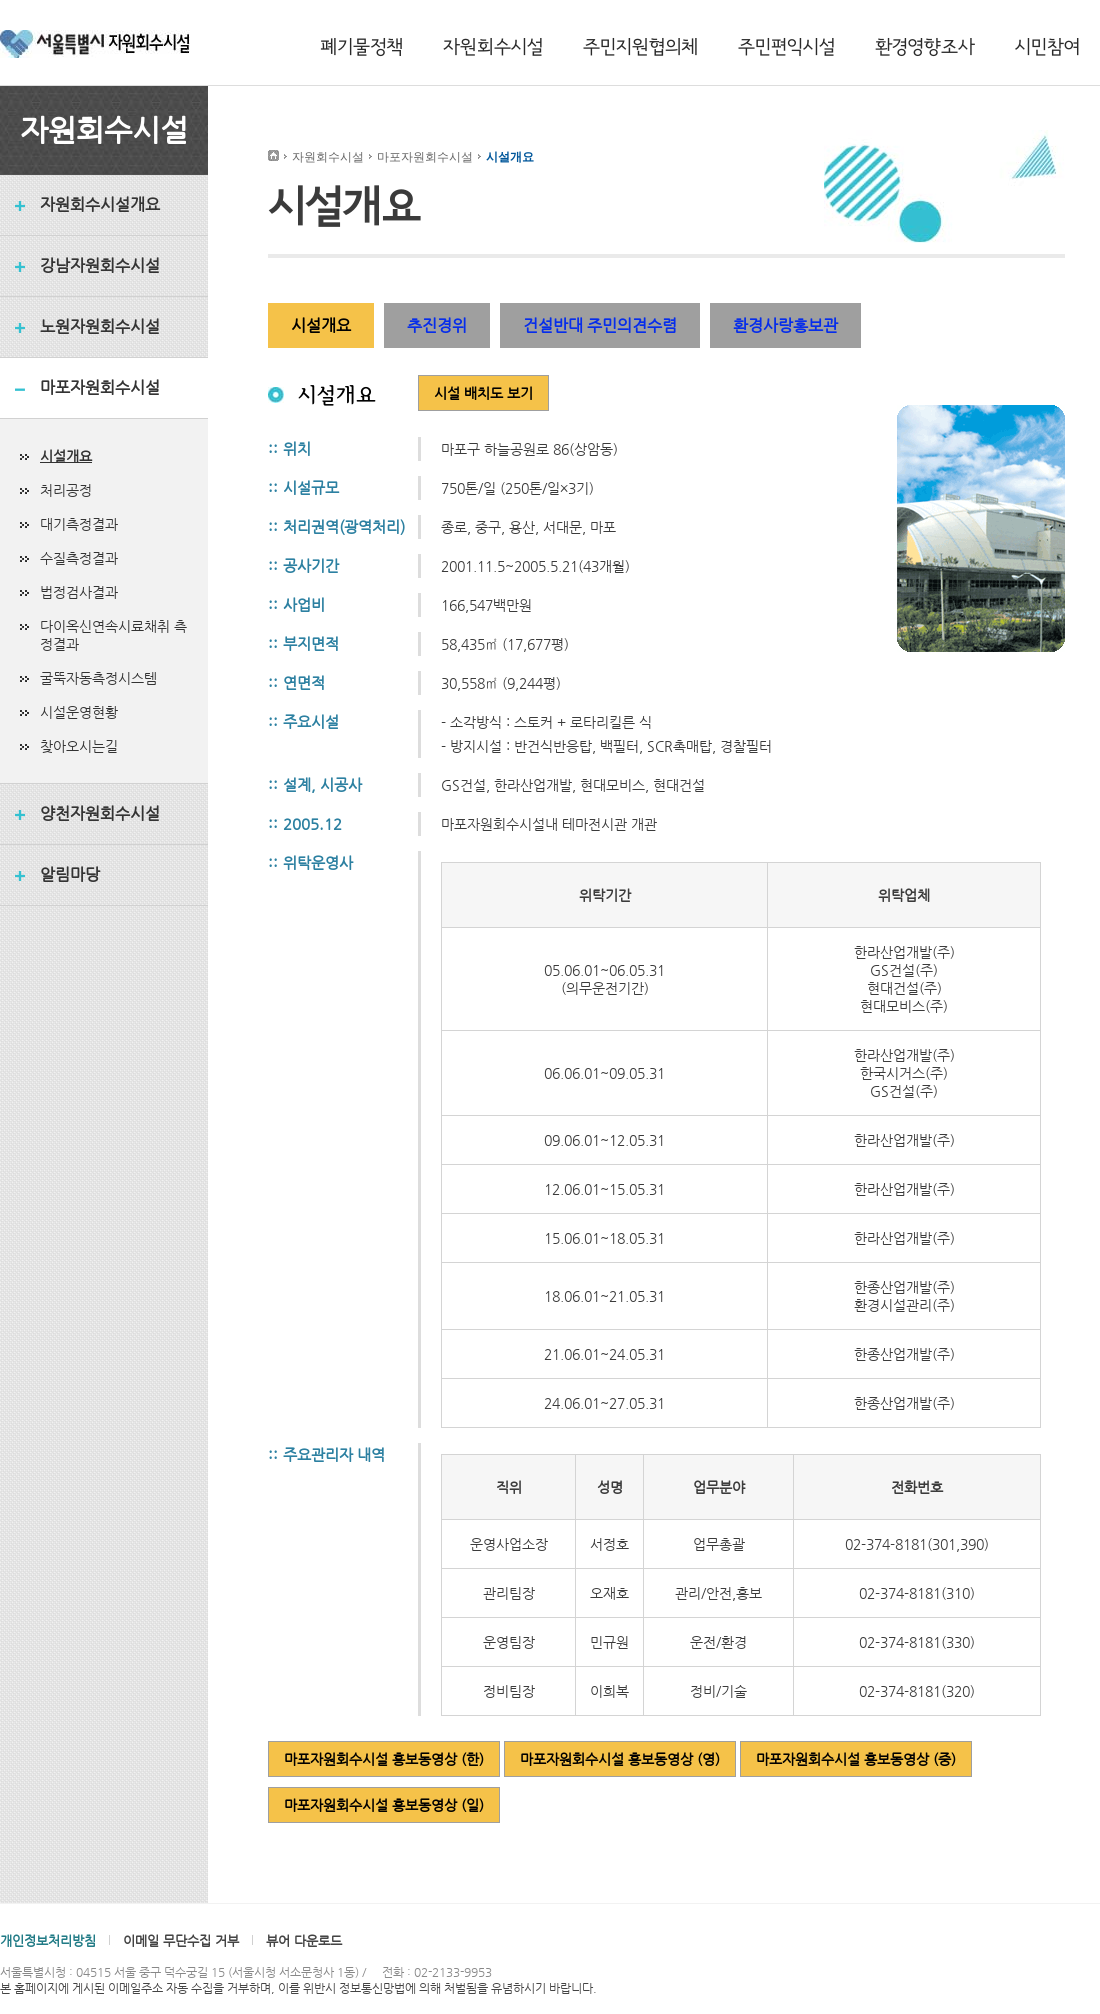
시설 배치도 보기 (483, 393)
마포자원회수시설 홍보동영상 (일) (384, 1805)
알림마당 (70, 874)
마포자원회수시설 (100, 387)
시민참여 (1047, 47)
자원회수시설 (493, 47)
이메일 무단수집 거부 (181, 1940)
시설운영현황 (79, 712)
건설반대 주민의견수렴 (600, 325)
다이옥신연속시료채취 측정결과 (113, 635)
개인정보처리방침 (48, 1940)
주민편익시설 (786, 47)
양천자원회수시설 (100, 813)
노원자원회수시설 (100, 326)
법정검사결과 (79, 592)
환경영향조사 (925, 47)
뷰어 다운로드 (304, 1940)
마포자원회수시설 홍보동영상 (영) (620, 1759)
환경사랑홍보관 (785, 325)
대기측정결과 (79, 524)
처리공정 (66, 490)
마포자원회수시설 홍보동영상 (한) (384, 1759)
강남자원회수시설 (100, 265)
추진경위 (437, 325)
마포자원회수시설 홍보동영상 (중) (856, 1759)
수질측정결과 (79, 558)
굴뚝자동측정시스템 (98, 678)
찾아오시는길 (79, 746)
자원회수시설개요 (100, 204)
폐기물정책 (361, 47)
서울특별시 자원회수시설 (95, 47)
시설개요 (66, 456)
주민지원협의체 (640, 47)
